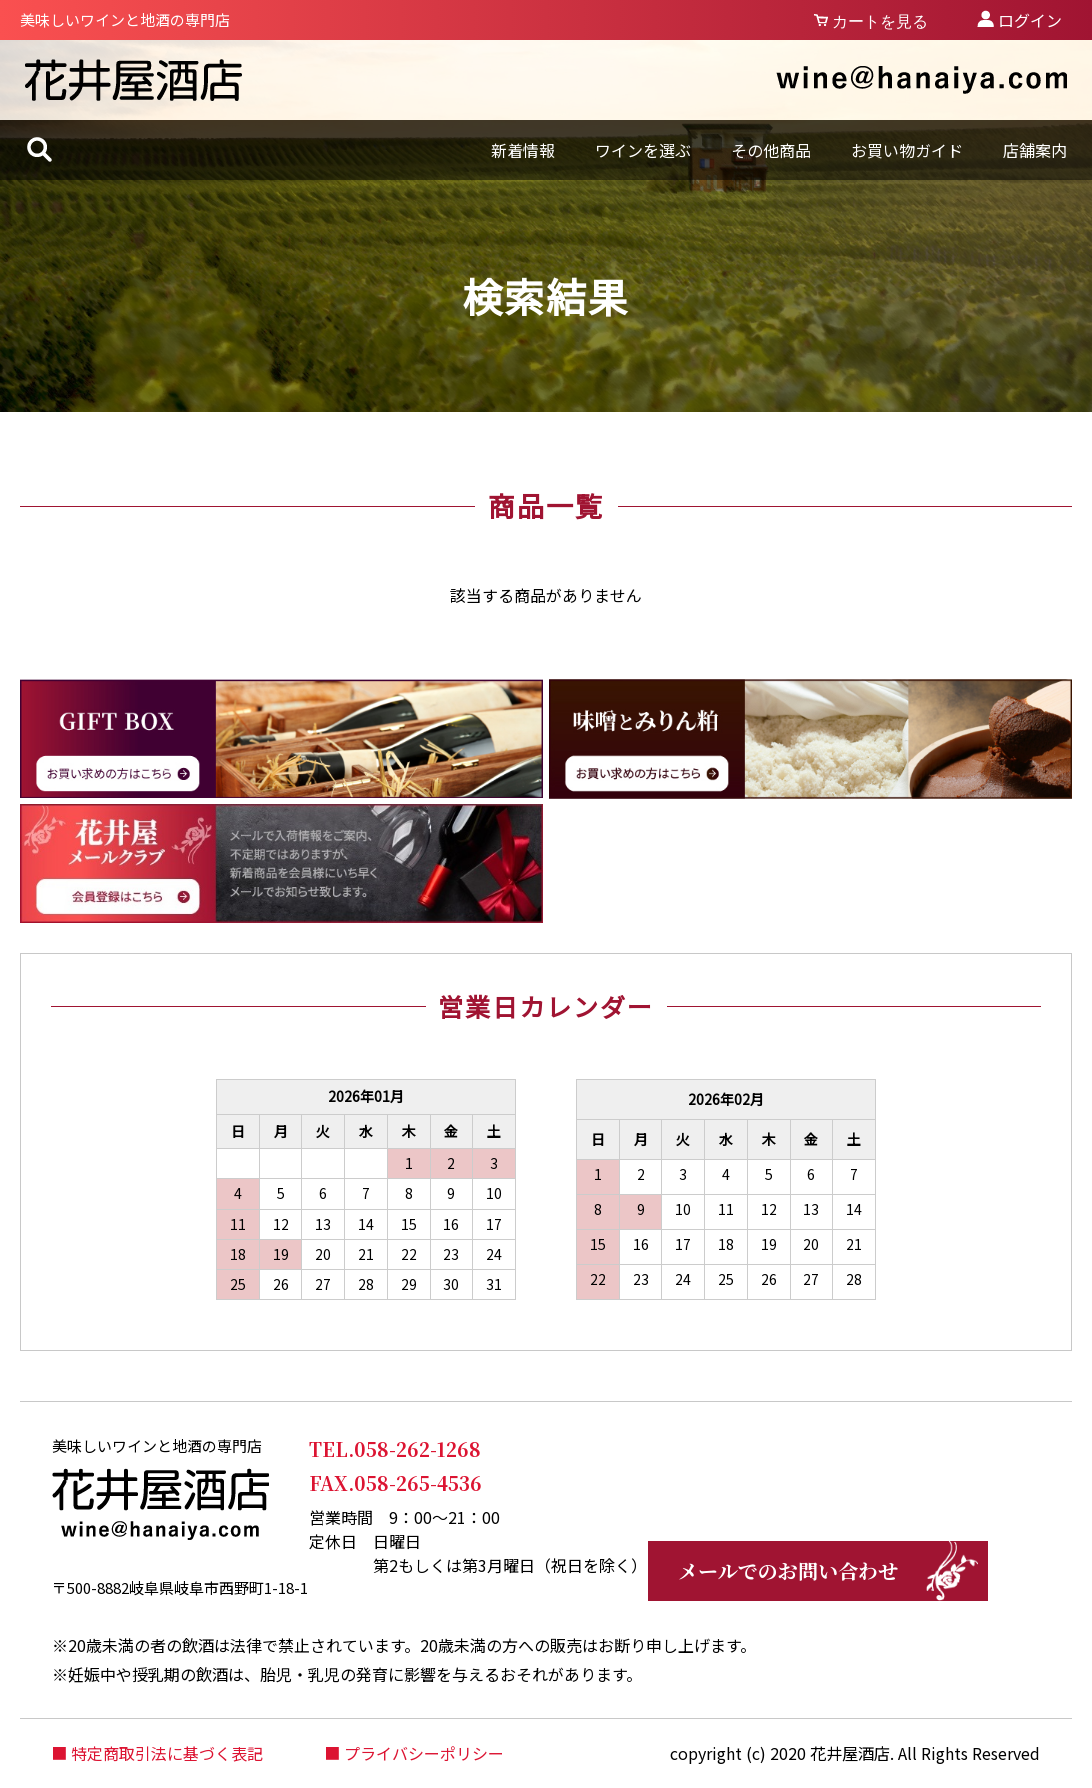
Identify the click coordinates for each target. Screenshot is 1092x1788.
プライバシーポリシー (424, 1753)
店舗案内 (1035, 150)
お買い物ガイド (907, 150)
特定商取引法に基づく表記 (167, 1753)
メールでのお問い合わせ (788, 1570)
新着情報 (523, 150)
